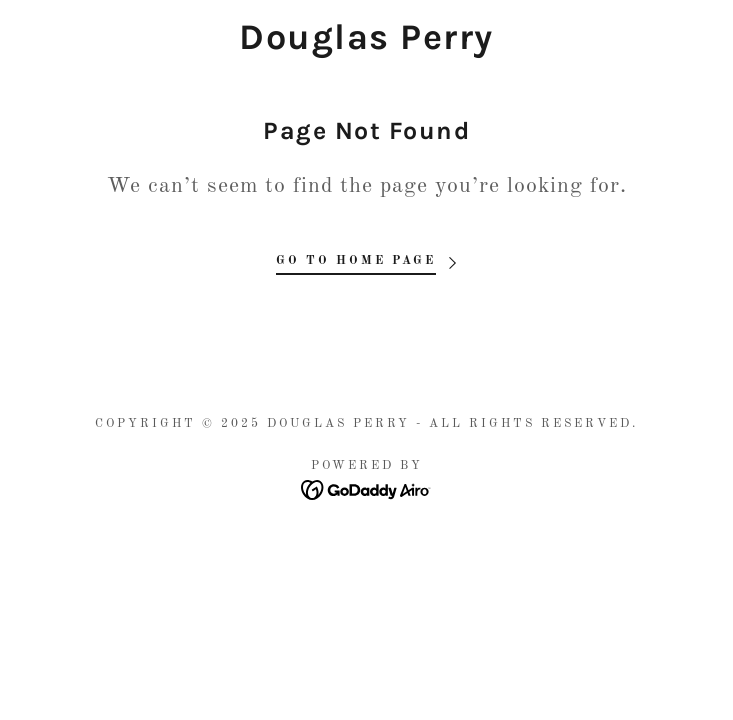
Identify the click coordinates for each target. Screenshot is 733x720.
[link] (366, 37)
